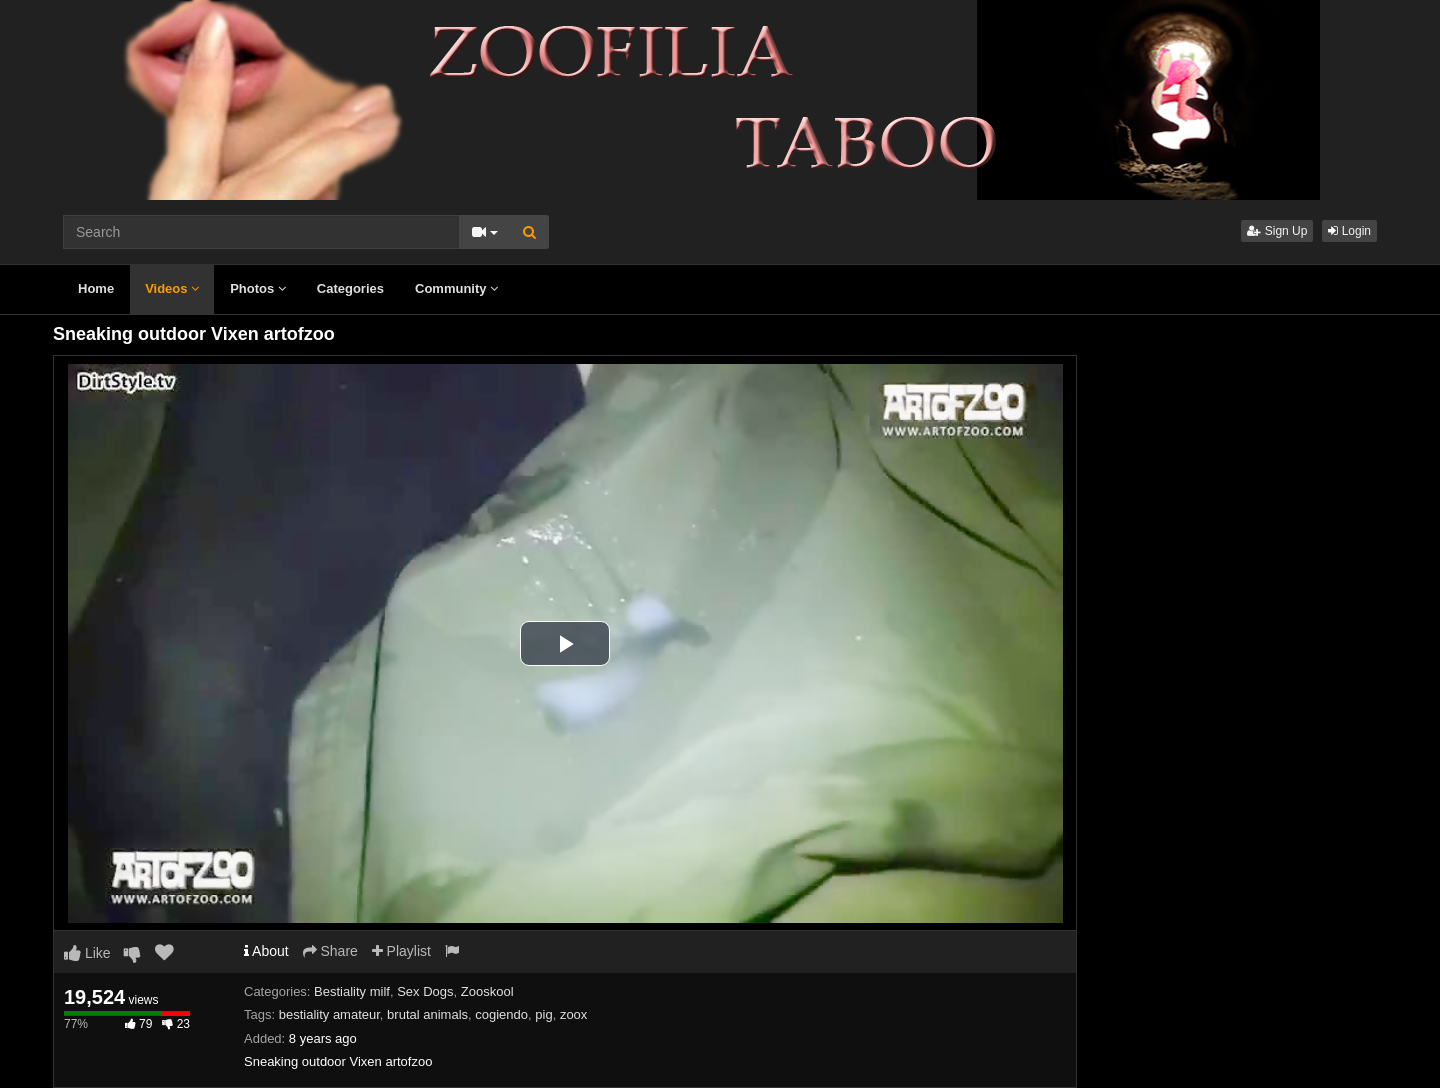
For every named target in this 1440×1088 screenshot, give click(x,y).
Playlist (401, 951)
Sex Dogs (425, 991)
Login (1349, 231)
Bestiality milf (352, 991)
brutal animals (427, 1014)
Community (456, 288)
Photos (258, 288)
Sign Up (1277, 231)
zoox (573, 1014)
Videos (172, 288)
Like (87, 953)
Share (330, 951)
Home (96, 288)
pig (543, 1014)
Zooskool (487, 991)
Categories (350, 288)
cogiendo (501, 1014)
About (266, 951)
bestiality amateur (329, 1014)
